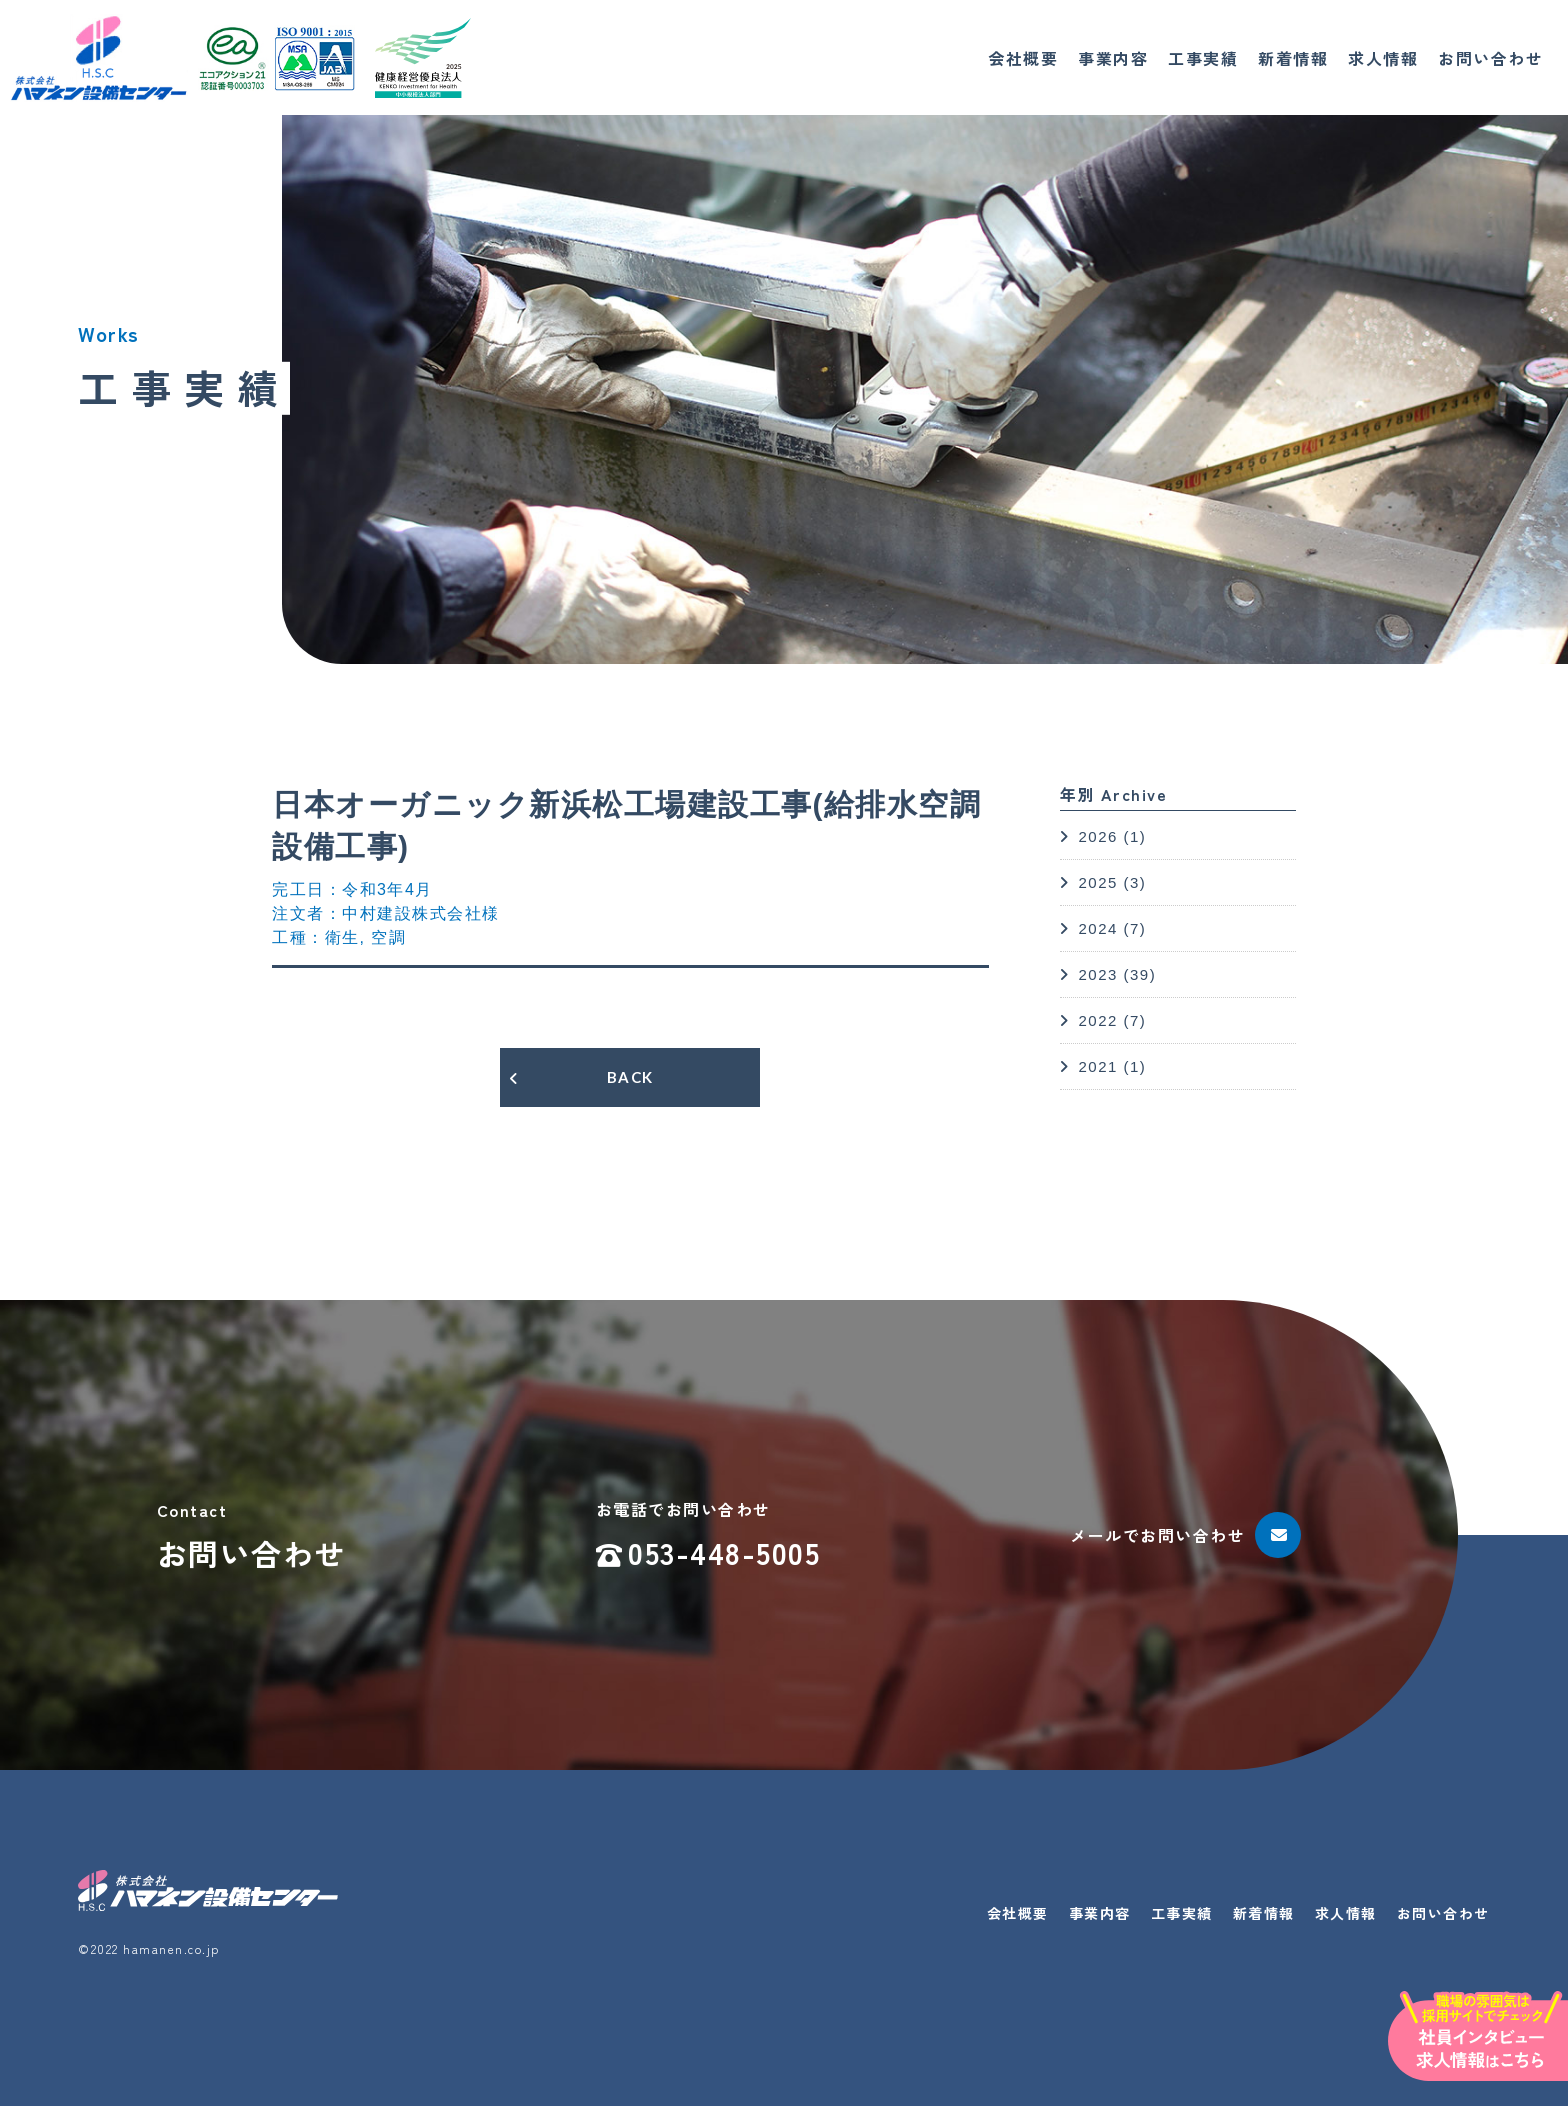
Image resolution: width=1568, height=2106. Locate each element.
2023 (1097, 974)
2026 (1097, 836)
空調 (388, 937)
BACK (630, 1077)
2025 (1097, 882)
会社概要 (1023, 58)
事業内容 (1113, 58)
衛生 (342, 937)
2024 (1097, 928)
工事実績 (1203, 58)
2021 (1097, 1066)
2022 (1097, 1020)
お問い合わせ (1490, 58)
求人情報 (1383, 58)
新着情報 (1293, 58)
